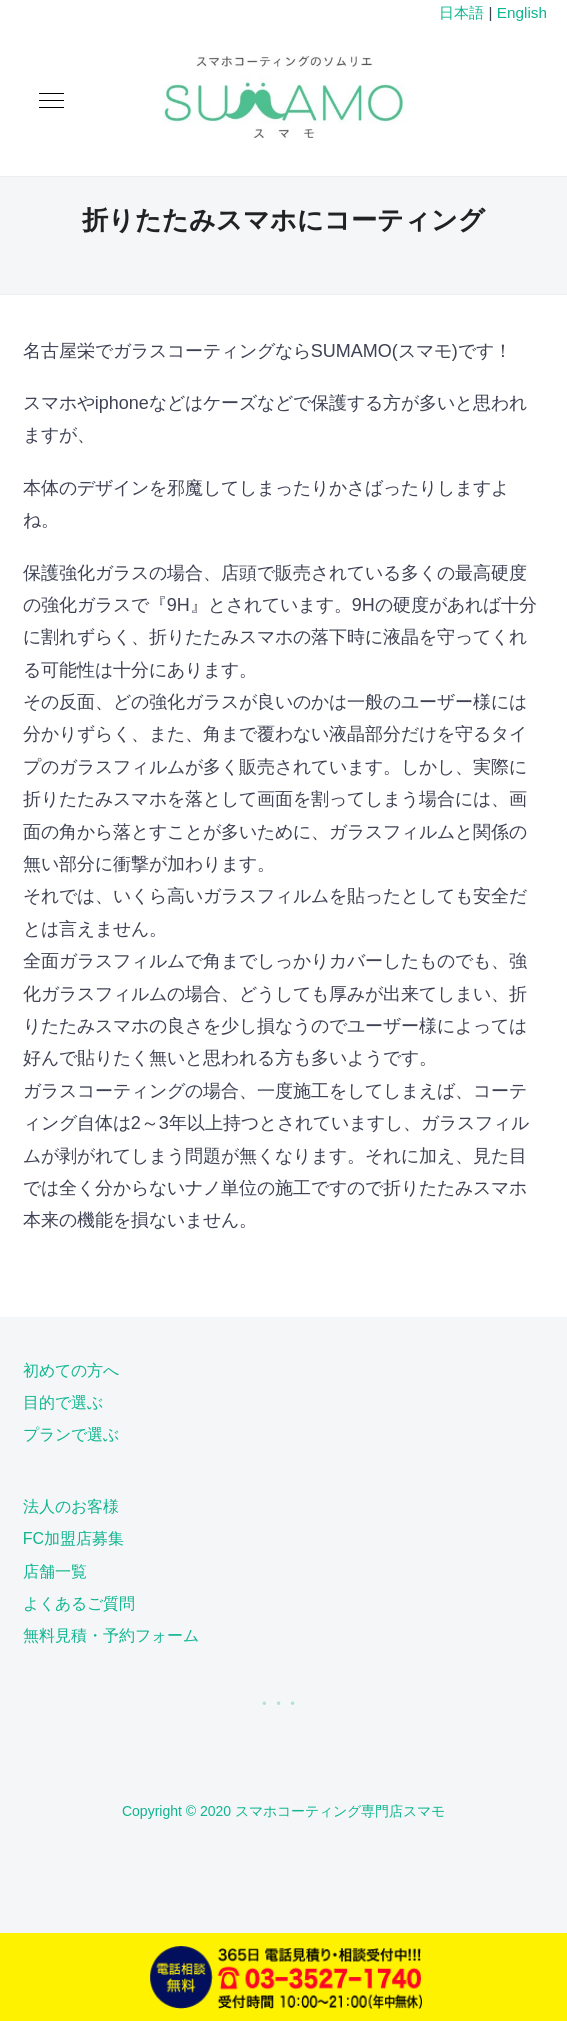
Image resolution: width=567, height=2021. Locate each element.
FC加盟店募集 (73, 1538)
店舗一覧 (55, 1571)
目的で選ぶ (63, 1402)
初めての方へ (71, 1370)
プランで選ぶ (71, 1434)
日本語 (461, 12)
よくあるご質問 (79, 1603)
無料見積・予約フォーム (111, 1635)
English (522, 12)
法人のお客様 (71, 1506)
